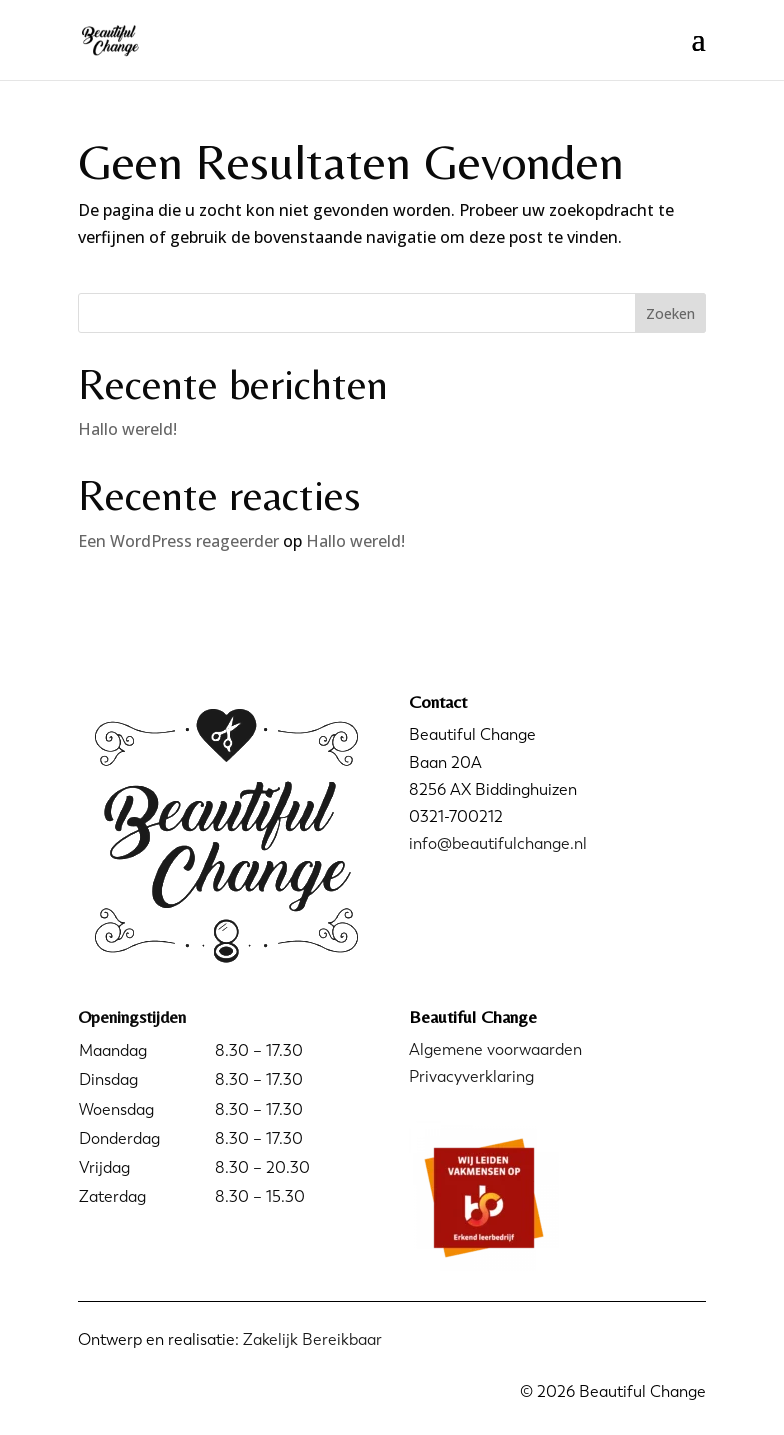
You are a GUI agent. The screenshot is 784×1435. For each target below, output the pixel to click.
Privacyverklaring (471, 1076)
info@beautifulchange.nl (498, 843)
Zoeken (670, 313)
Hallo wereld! (127, 429)
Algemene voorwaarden (495, 1049)
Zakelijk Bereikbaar (312, 1339)
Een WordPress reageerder (178, 541)
